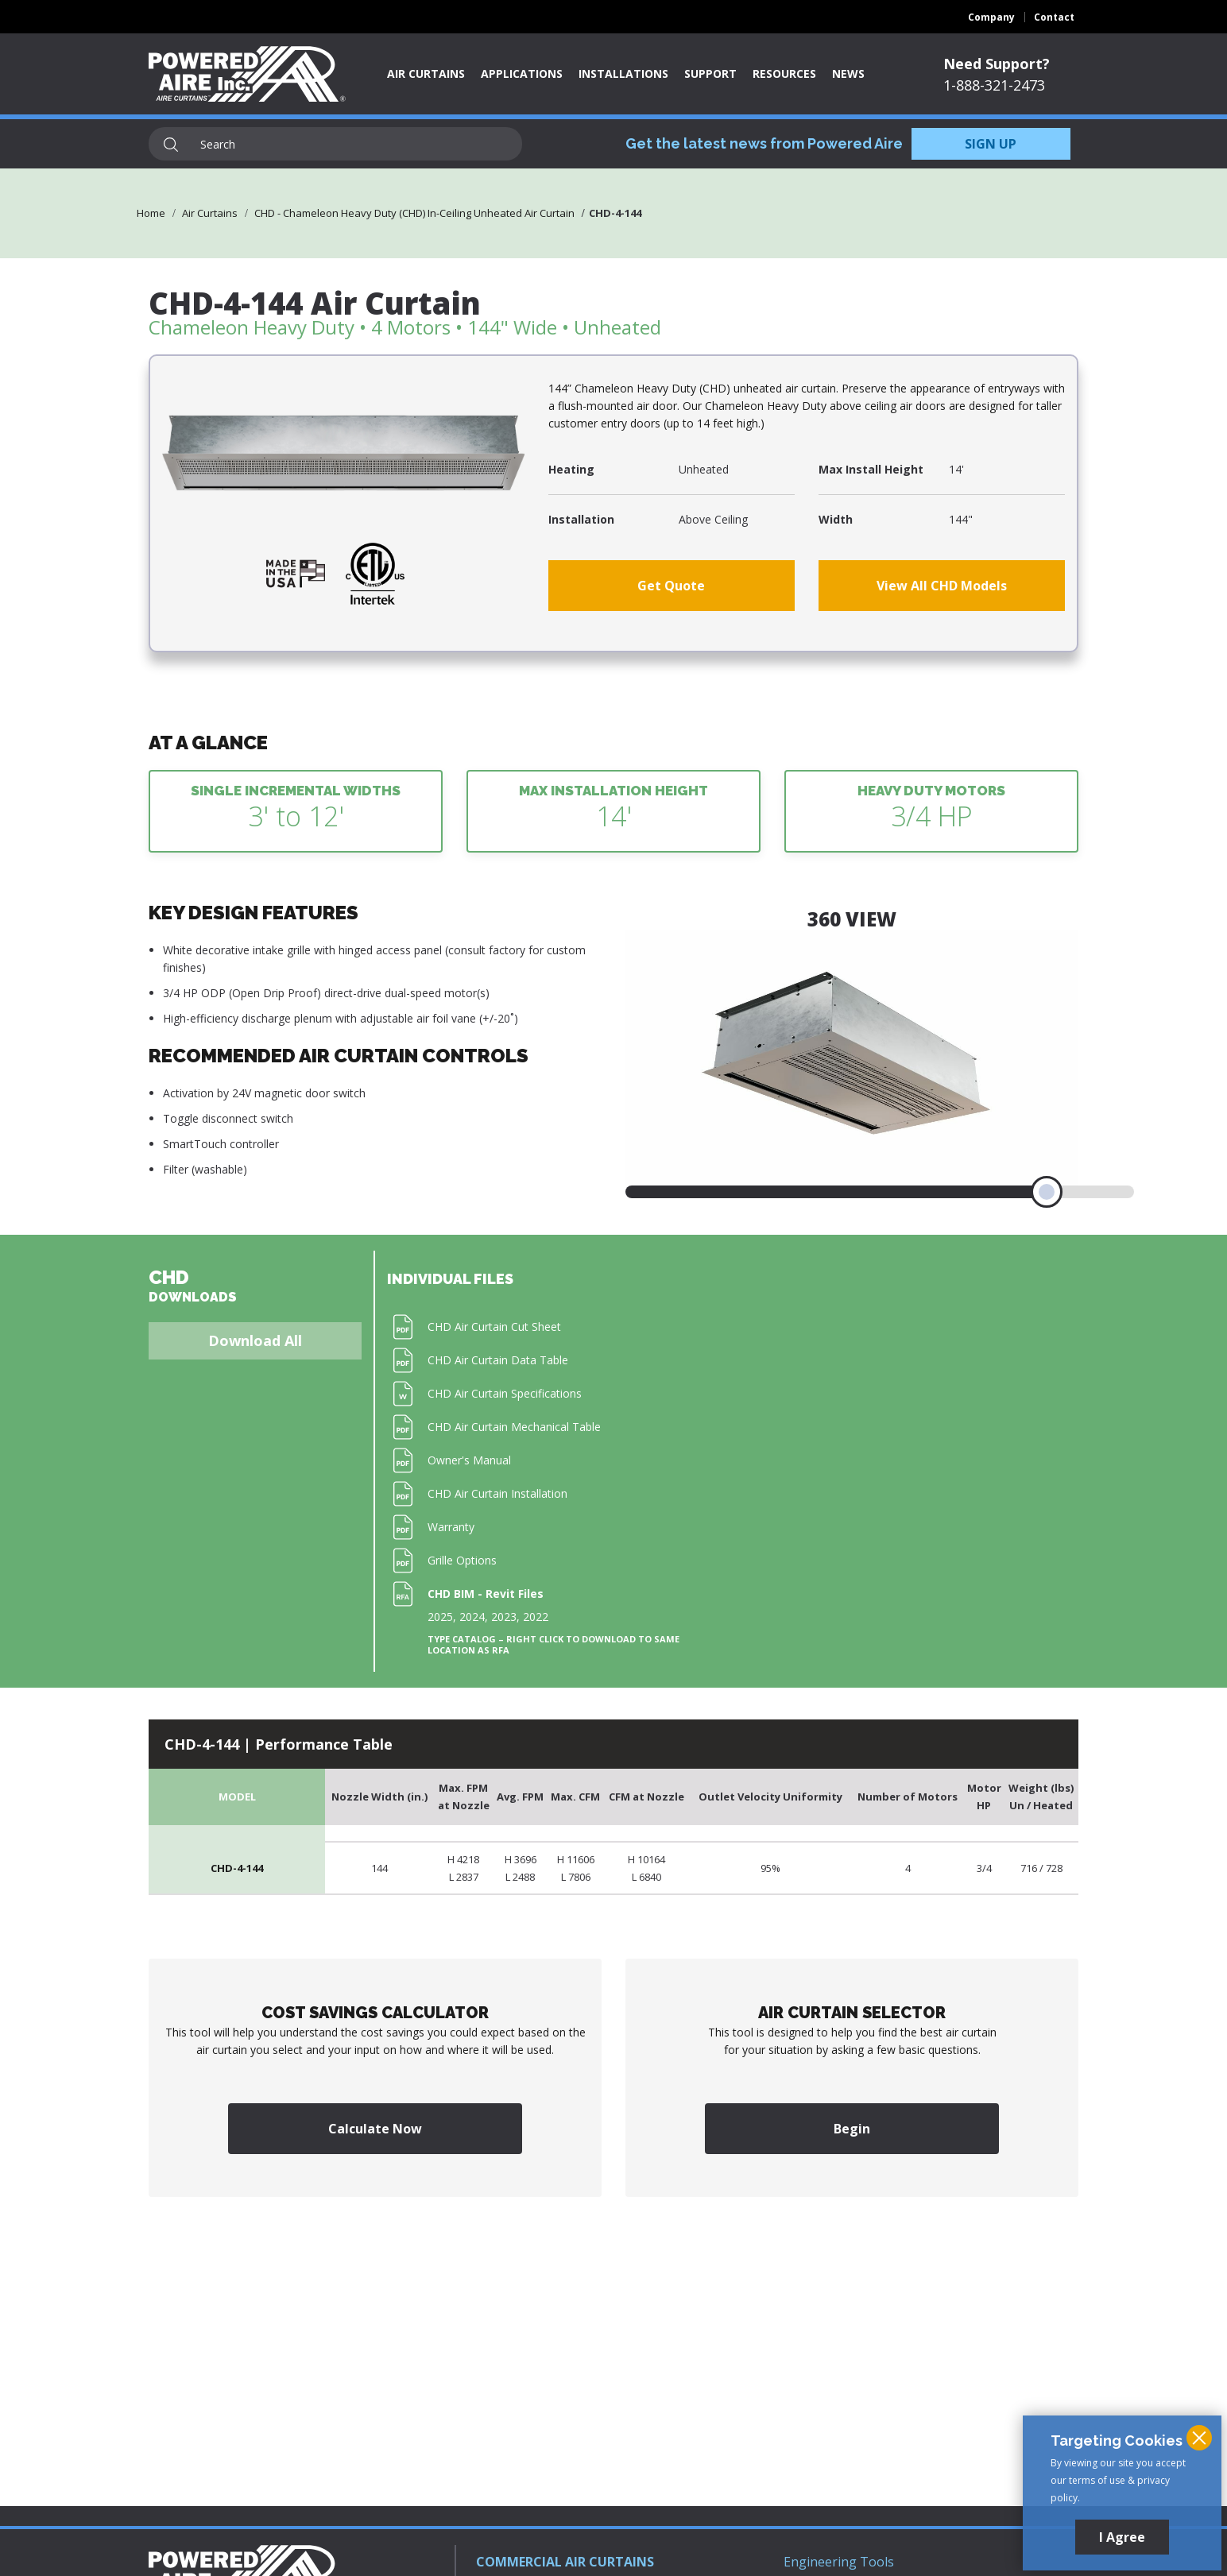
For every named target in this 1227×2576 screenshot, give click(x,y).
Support (710, 73)
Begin (852, 2128)
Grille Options (462, 1560)
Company (991, 17)
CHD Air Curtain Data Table (498, 1359)
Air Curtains (426, 73)
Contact (1054, 17)
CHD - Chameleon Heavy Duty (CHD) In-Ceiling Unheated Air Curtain (414, 213)
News (848, 73)
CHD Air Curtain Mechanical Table (514, 1426)
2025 (440, 1616)
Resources (784, 73)
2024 (472, 1616)
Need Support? (996, 63)
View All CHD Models (942, 585)
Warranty (451, 1526)
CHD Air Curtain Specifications (505, 1393)
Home (151, 213)
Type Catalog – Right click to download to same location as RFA (553, 1645)
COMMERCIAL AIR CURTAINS (565, 2561)
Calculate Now (375, 2128)
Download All (255, 1340)
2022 (535, 1616)
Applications (522, 73)
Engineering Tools (839, 2561)
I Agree (1122, 2537)
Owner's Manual (469, 1460)
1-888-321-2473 (994, 85)
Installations (623, 73)
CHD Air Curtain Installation (497, 1493)
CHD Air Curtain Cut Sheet (494, 1326)
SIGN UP (990, 144)
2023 (504, 1616)
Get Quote (671, 585)
